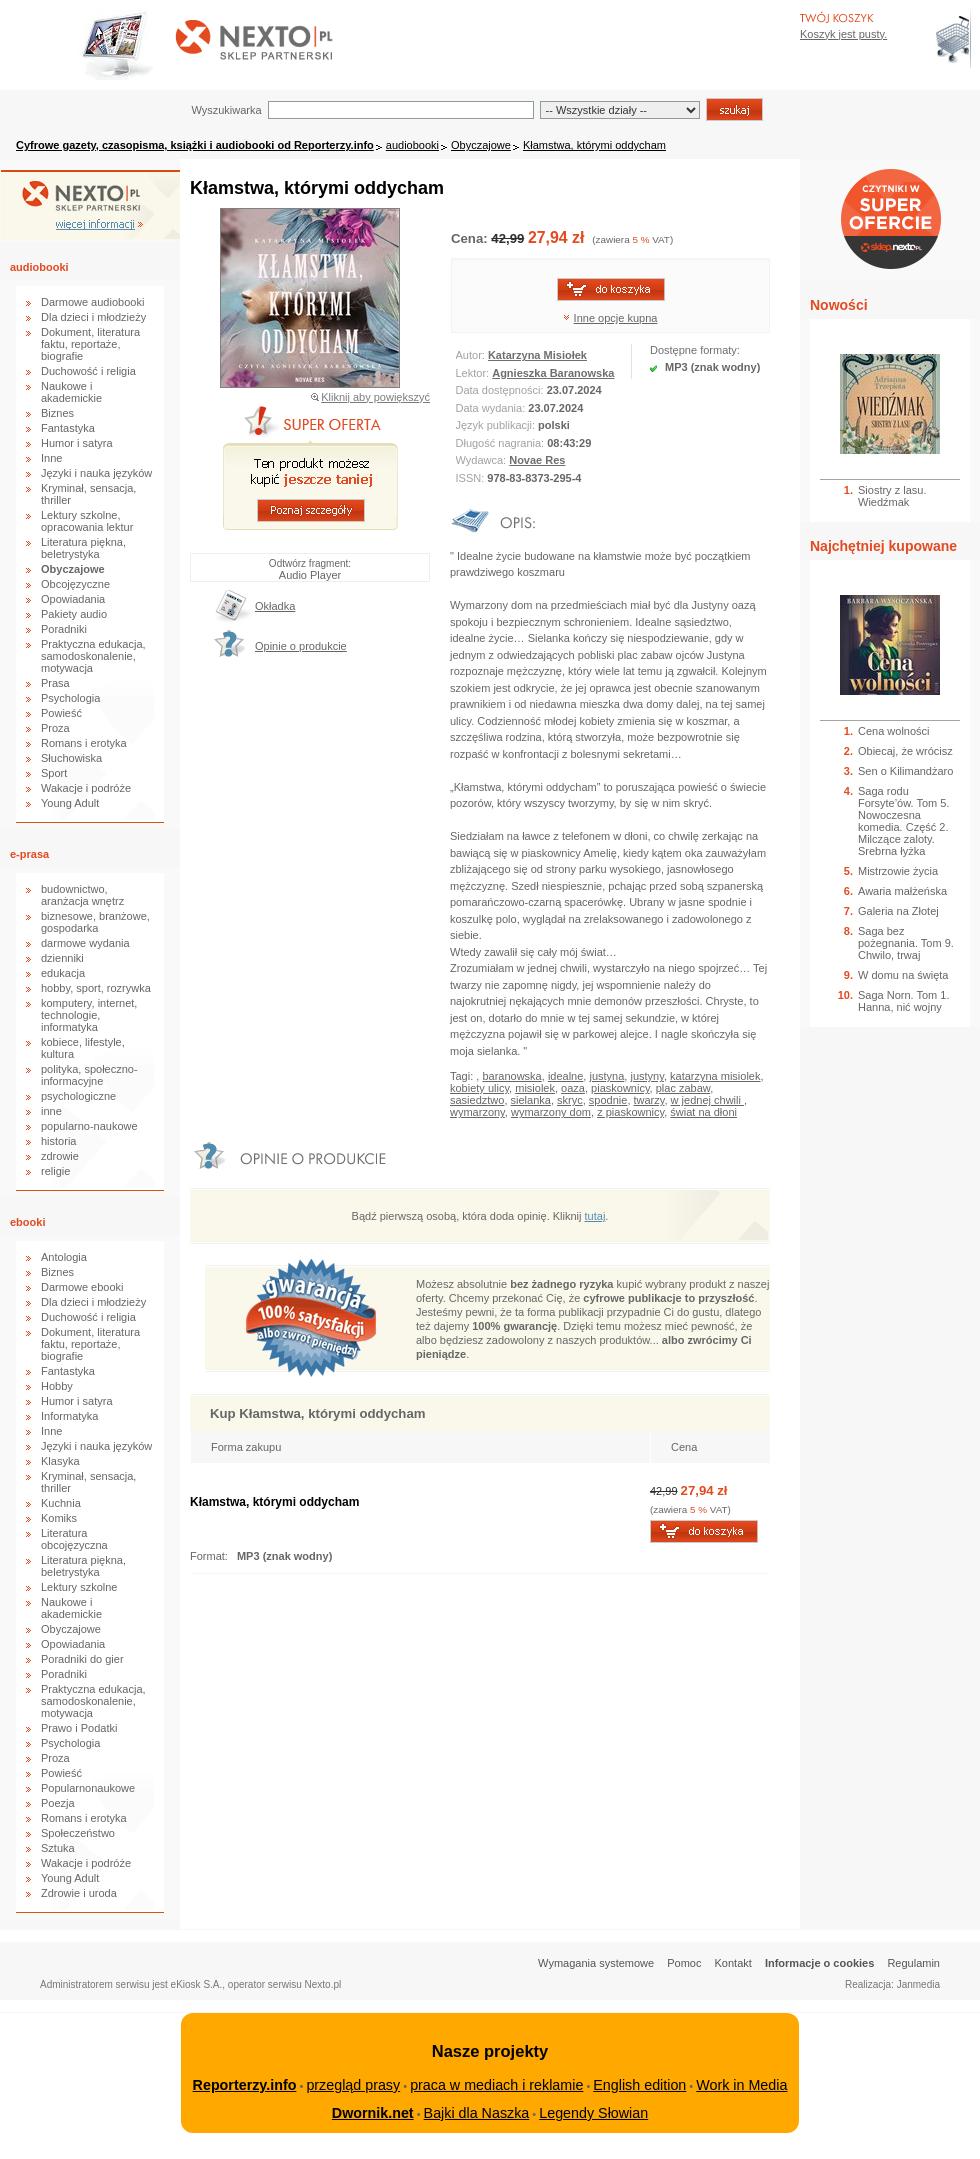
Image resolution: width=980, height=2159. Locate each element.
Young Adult (70, 803)
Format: (210, 1556)
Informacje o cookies (819, 1963)
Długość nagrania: (502, 443)
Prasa (55, 683)
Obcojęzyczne (75, 584)
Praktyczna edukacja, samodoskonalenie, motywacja (93, 656)
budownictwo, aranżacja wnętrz (82, 895)
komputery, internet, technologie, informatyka (89, 1015)
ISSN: (472, 478)
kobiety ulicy (479, 1088)
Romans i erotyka (84, 743)
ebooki (27, 1222)
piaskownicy (620, 1088)
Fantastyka (68, 428)
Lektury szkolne (79, 1587)
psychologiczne (78, 1096)
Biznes (57, 413)
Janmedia (918, 1984)
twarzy (649, 1100)
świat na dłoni (703, 1112)
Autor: (472, 355)
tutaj (595, 1216)
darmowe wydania (85, 943)
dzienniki (62, 958)
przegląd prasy (353, 2085)
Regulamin (913, 1963)
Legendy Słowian (593, 2113)
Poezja (58, 1803)
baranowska (511, 1076)
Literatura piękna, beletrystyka (83, 548)
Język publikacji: (497, 425)
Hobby (57, 1386)
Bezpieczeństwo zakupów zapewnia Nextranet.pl (898, 16)
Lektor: (474, 373)
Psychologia (70, 698)
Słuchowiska (71, 758)
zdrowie (60, 1156)
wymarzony (477, 1112)
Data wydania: (492, 408)
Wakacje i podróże (86, 788)
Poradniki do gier (82, 1659)
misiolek (535, 1088)
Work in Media (741, 2085)
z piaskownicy (630, 1112)
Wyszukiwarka (226, 110)
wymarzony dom (551, 1112)
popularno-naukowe (89, 1126)
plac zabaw (683, 1088)
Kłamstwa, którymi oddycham (594, 145)
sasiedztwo (477, 1100)
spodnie (608, 1100)
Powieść (61, 713)
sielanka (531, 1100)
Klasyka (60, 1461)
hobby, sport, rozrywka (96, 988)
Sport (54, 773)
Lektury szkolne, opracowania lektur (87, 521)
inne (51, 1111)
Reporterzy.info (245, 2085)
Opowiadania (73, 599)
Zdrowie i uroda (79, 1893)
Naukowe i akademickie (71, 392)
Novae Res (537, 460)
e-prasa (29, 854)
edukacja (63, 973)
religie (55, 1171)
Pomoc (684, 1963)
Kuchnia (61, 1503)
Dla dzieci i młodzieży (93, 317)
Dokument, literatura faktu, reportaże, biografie (90, 344)
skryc (570, 1100)
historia (58, 1141)
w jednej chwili (707, 1100)
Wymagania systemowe (596, 1963)
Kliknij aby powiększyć (375, 397)
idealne (565, 1076)
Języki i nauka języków (96, 473)
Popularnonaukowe (88, 1788)
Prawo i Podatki (79, 1728)
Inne (51, 458)
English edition (639, 2085)
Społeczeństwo (78, 1833)
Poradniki (64, 629)
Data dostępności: (501, 390)
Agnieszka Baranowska (553, 373)
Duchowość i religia (88, 371)
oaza (573, 1088)
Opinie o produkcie (301, 646)
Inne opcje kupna (616, 318)
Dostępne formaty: (695, 350)
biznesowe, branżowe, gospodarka (95, 922)
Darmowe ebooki (82, 1287)
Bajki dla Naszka (477, 2113)
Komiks (59, 1518)
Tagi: (463, 1076)
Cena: (471, 238)
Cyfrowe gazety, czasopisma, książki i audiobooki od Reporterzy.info (195, 145)
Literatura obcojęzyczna (74, 1539)
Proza (55, 728)
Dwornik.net (373, 2113)
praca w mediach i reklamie (496, 2085)
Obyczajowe (481, 145)
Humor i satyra (77, 443)
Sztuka (58, 1848)
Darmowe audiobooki (92, 302)
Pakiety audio (74, 614)
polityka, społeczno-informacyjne (89, 1075)
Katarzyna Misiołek (537, 355)
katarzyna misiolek (715, 1076)
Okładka (275, 606)
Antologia (64, 1257)
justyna (606, 1076)
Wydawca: (483, 460)
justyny (646, 1076)
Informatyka (69, 1416)
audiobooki (412, 145)
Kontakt (733, 1963)
